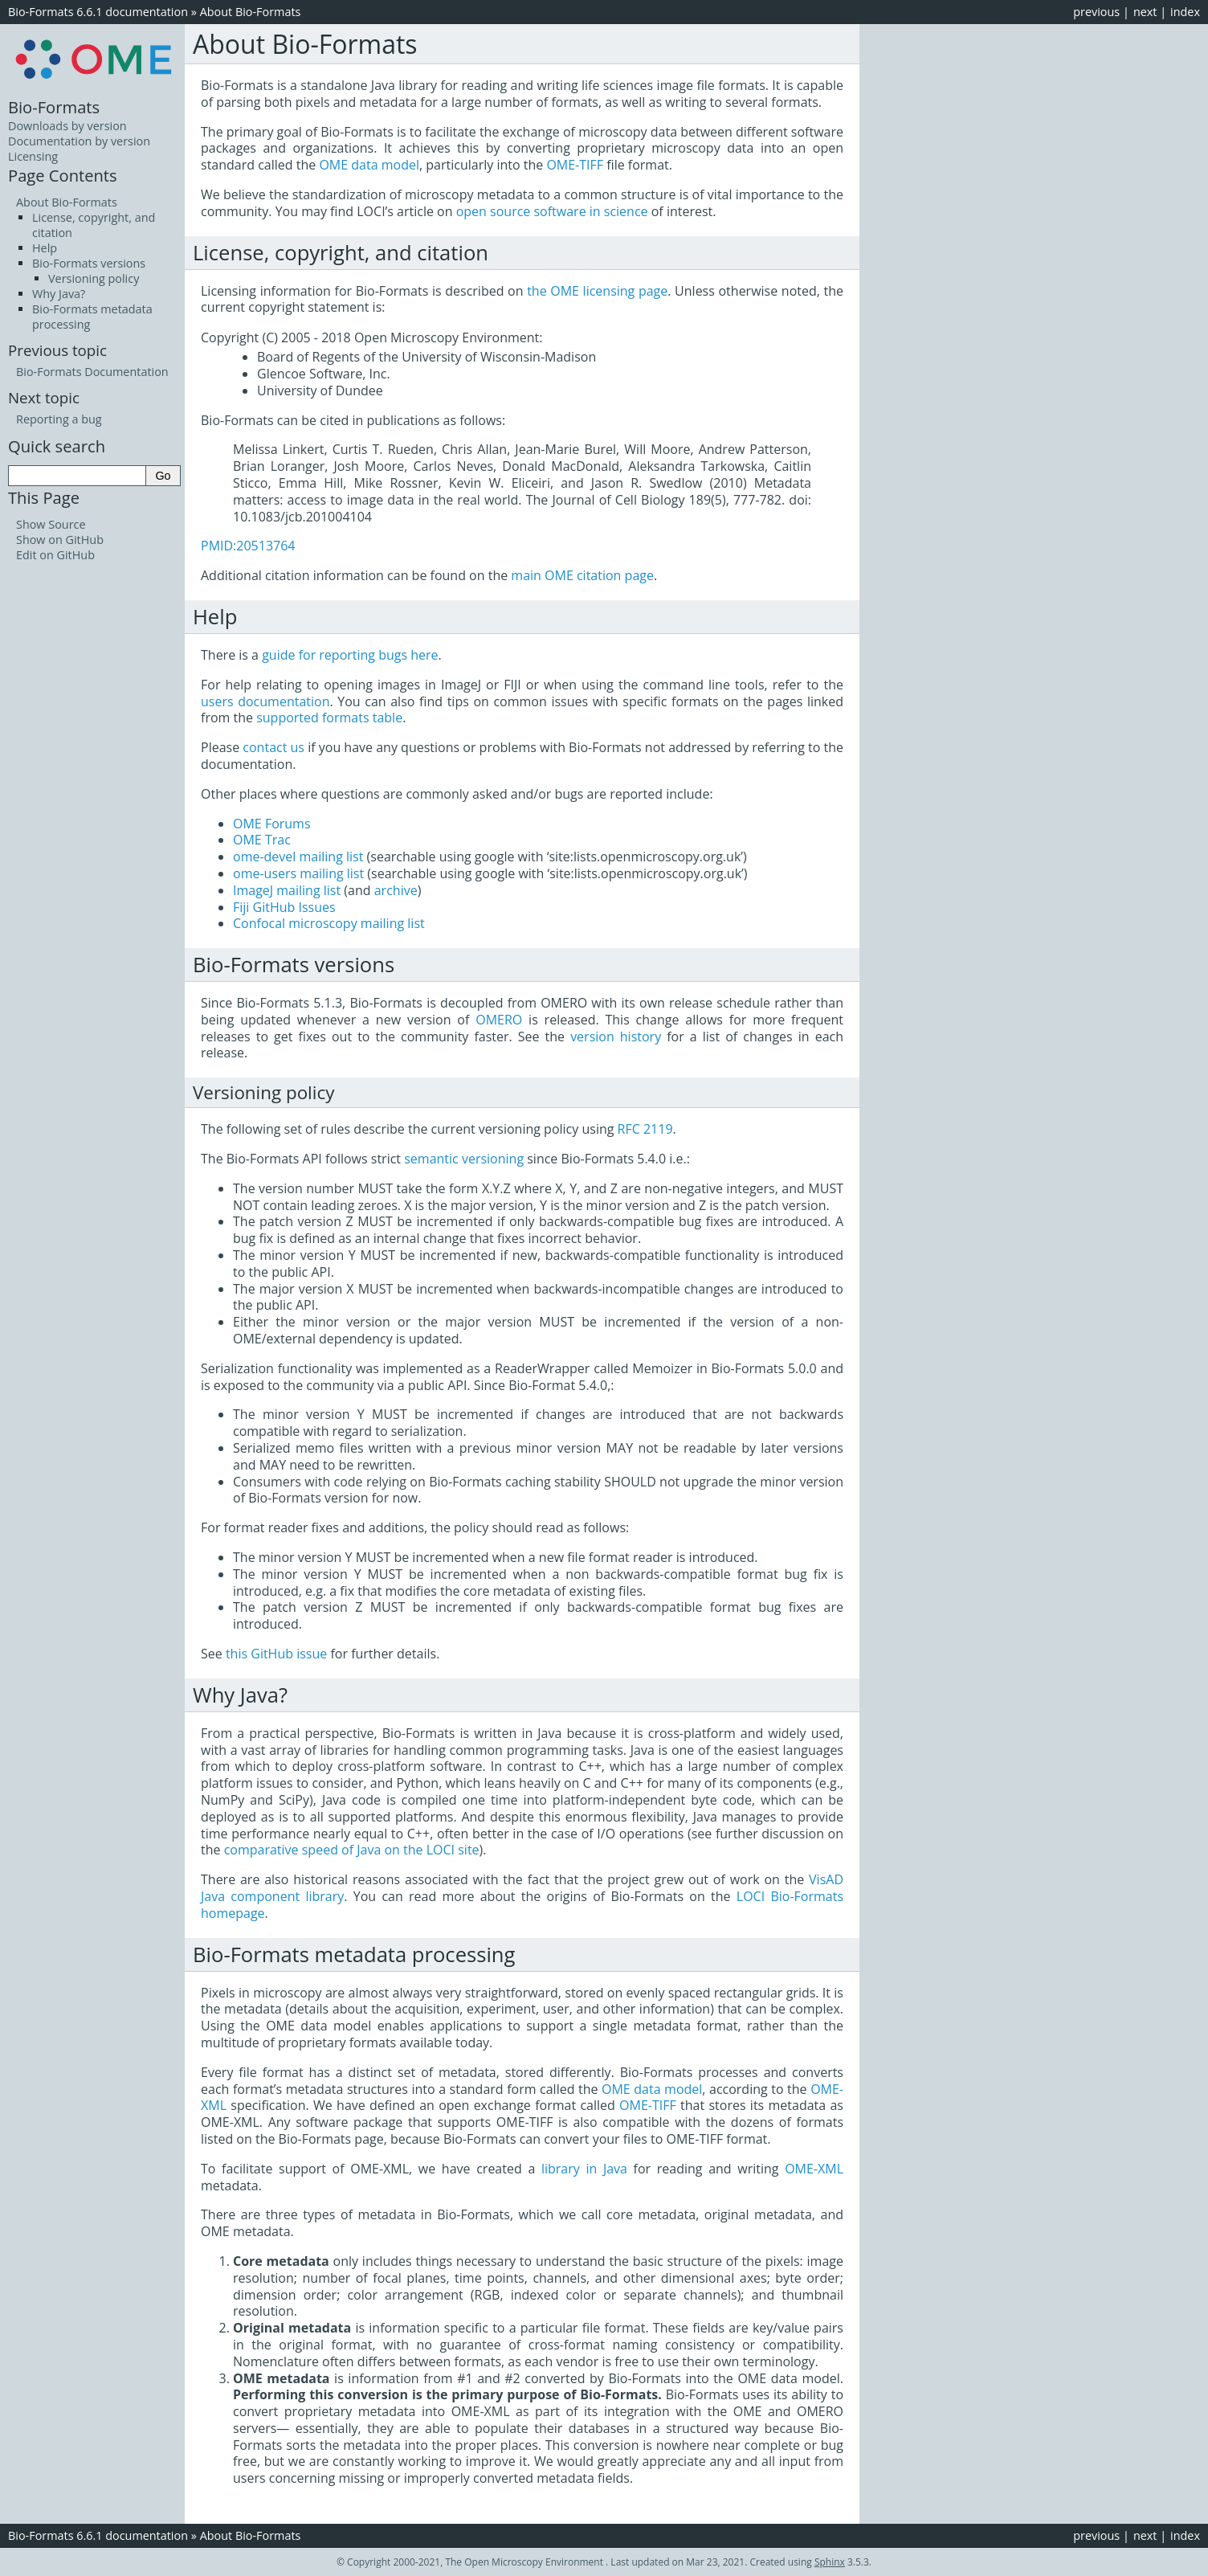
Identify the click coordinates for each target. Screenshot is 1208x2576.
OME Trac (262, 839)
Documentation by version (79, 141)
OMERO (498, 1019)
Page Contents (62, 175)
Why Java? (58, 293)
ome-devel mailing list (298, 856)
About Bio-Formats (250, 11)
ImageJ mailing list (287, 890)
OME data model (369, 165)
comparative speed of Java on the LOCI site (352, 1849)
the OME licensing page (597, 291)
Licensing (33, 156)
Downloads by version (67, 125)
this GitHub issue (276, 1653)
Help (44, 248)
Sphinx (829, 2562)
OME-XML (814, 2168)
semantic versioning (464, 1158)
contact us (273, 747)
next (1145, 11)
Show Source (51, 524)
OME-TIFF (574, 165)
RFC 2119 (645, 1129)
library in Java (584, 2168)
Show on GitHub (60, 539)
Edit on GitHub (55, 554)
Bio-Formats (54, 107)
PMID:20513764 (248, 545)
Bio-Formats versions (88, 263)
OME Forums (272, 823)
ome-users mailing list (298, 873)
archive (396, 890)
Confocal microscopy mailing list (329, 923)
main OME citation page (582, 575)
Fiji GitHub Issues (284, 907)
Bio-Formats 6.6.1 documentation (98, 11)
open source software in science (552, 211)
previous (1096, 11)
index (1185, 11)
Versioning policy (93, 278)
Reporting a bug (59, 419)
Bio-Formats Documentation (92, 371)
